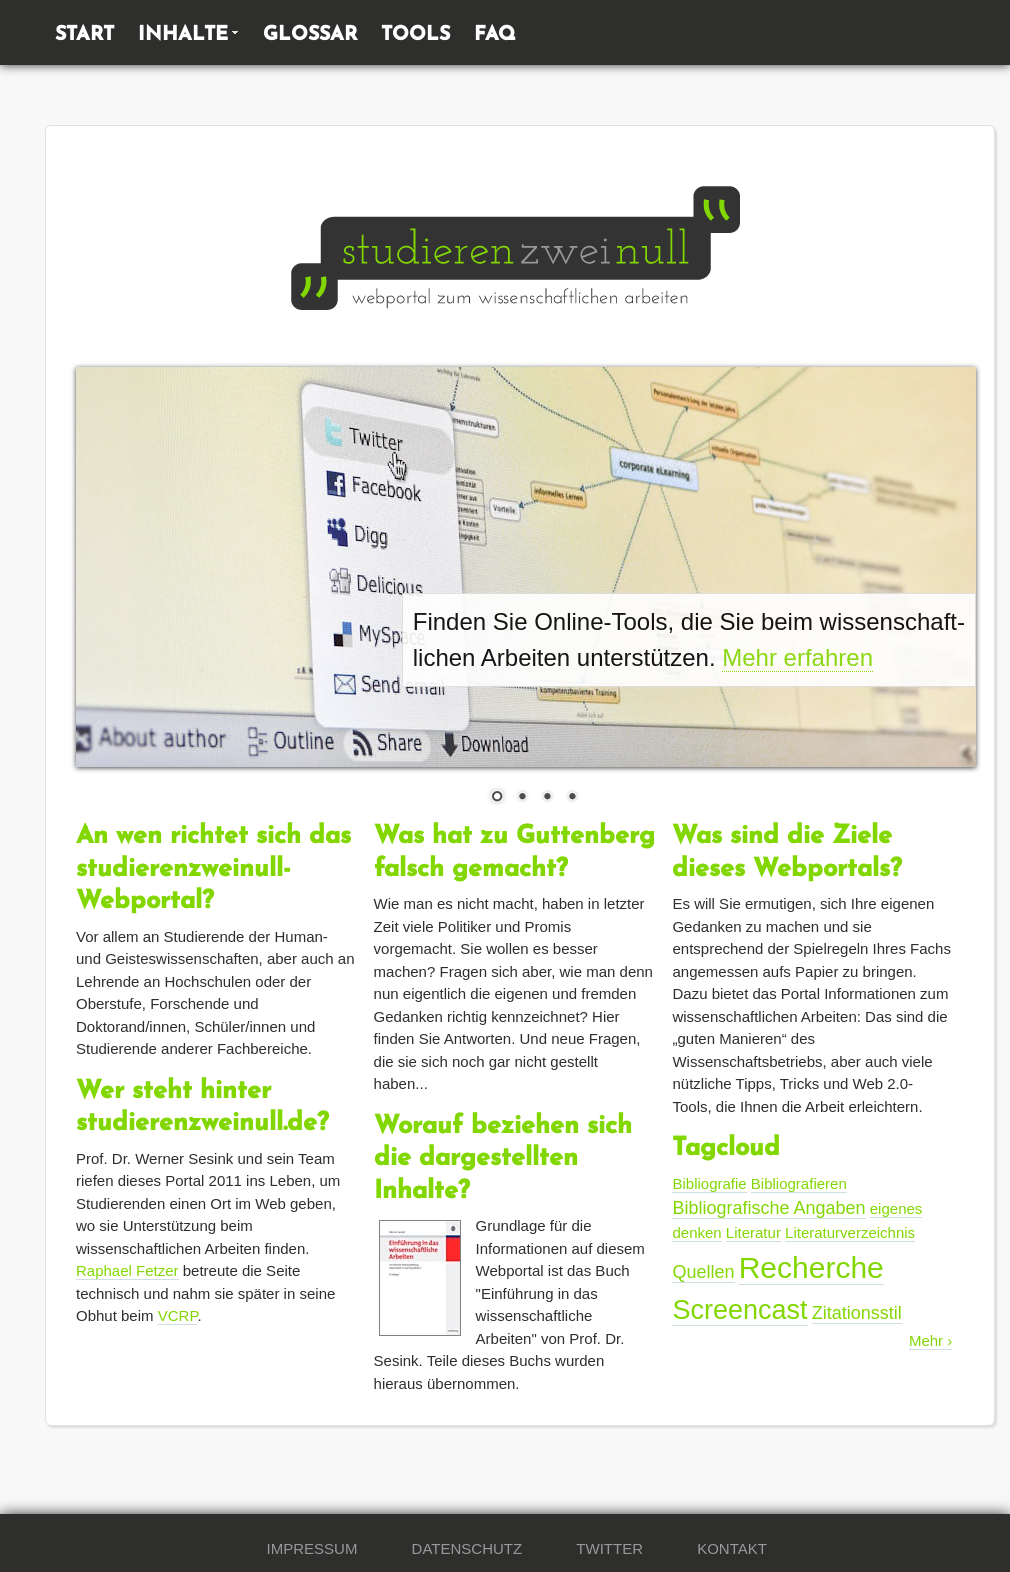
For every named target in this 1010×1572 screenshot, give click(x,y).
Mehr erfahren (797, 657)
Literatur (753, 1232)
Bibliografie (709, 1183)
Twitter (609, 1548)
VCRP (178, 1315)
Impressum (312, 1548)
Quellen (703, 1272)
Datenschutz (467, 1548)
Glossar (310, 35)
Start (84, 35)
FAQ (494, 35)
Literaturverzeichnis (850, 1232)
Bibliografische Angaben (768, 1208)
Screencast (739, 1310)
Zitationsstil (857, 1313)
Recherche (811, 1267)
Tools (415, 35)
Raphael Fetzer (127, 1270)
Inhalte (183, 35)
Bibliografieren (799, 1183)
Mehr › (930, 1340)
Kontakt (732, 1548)
